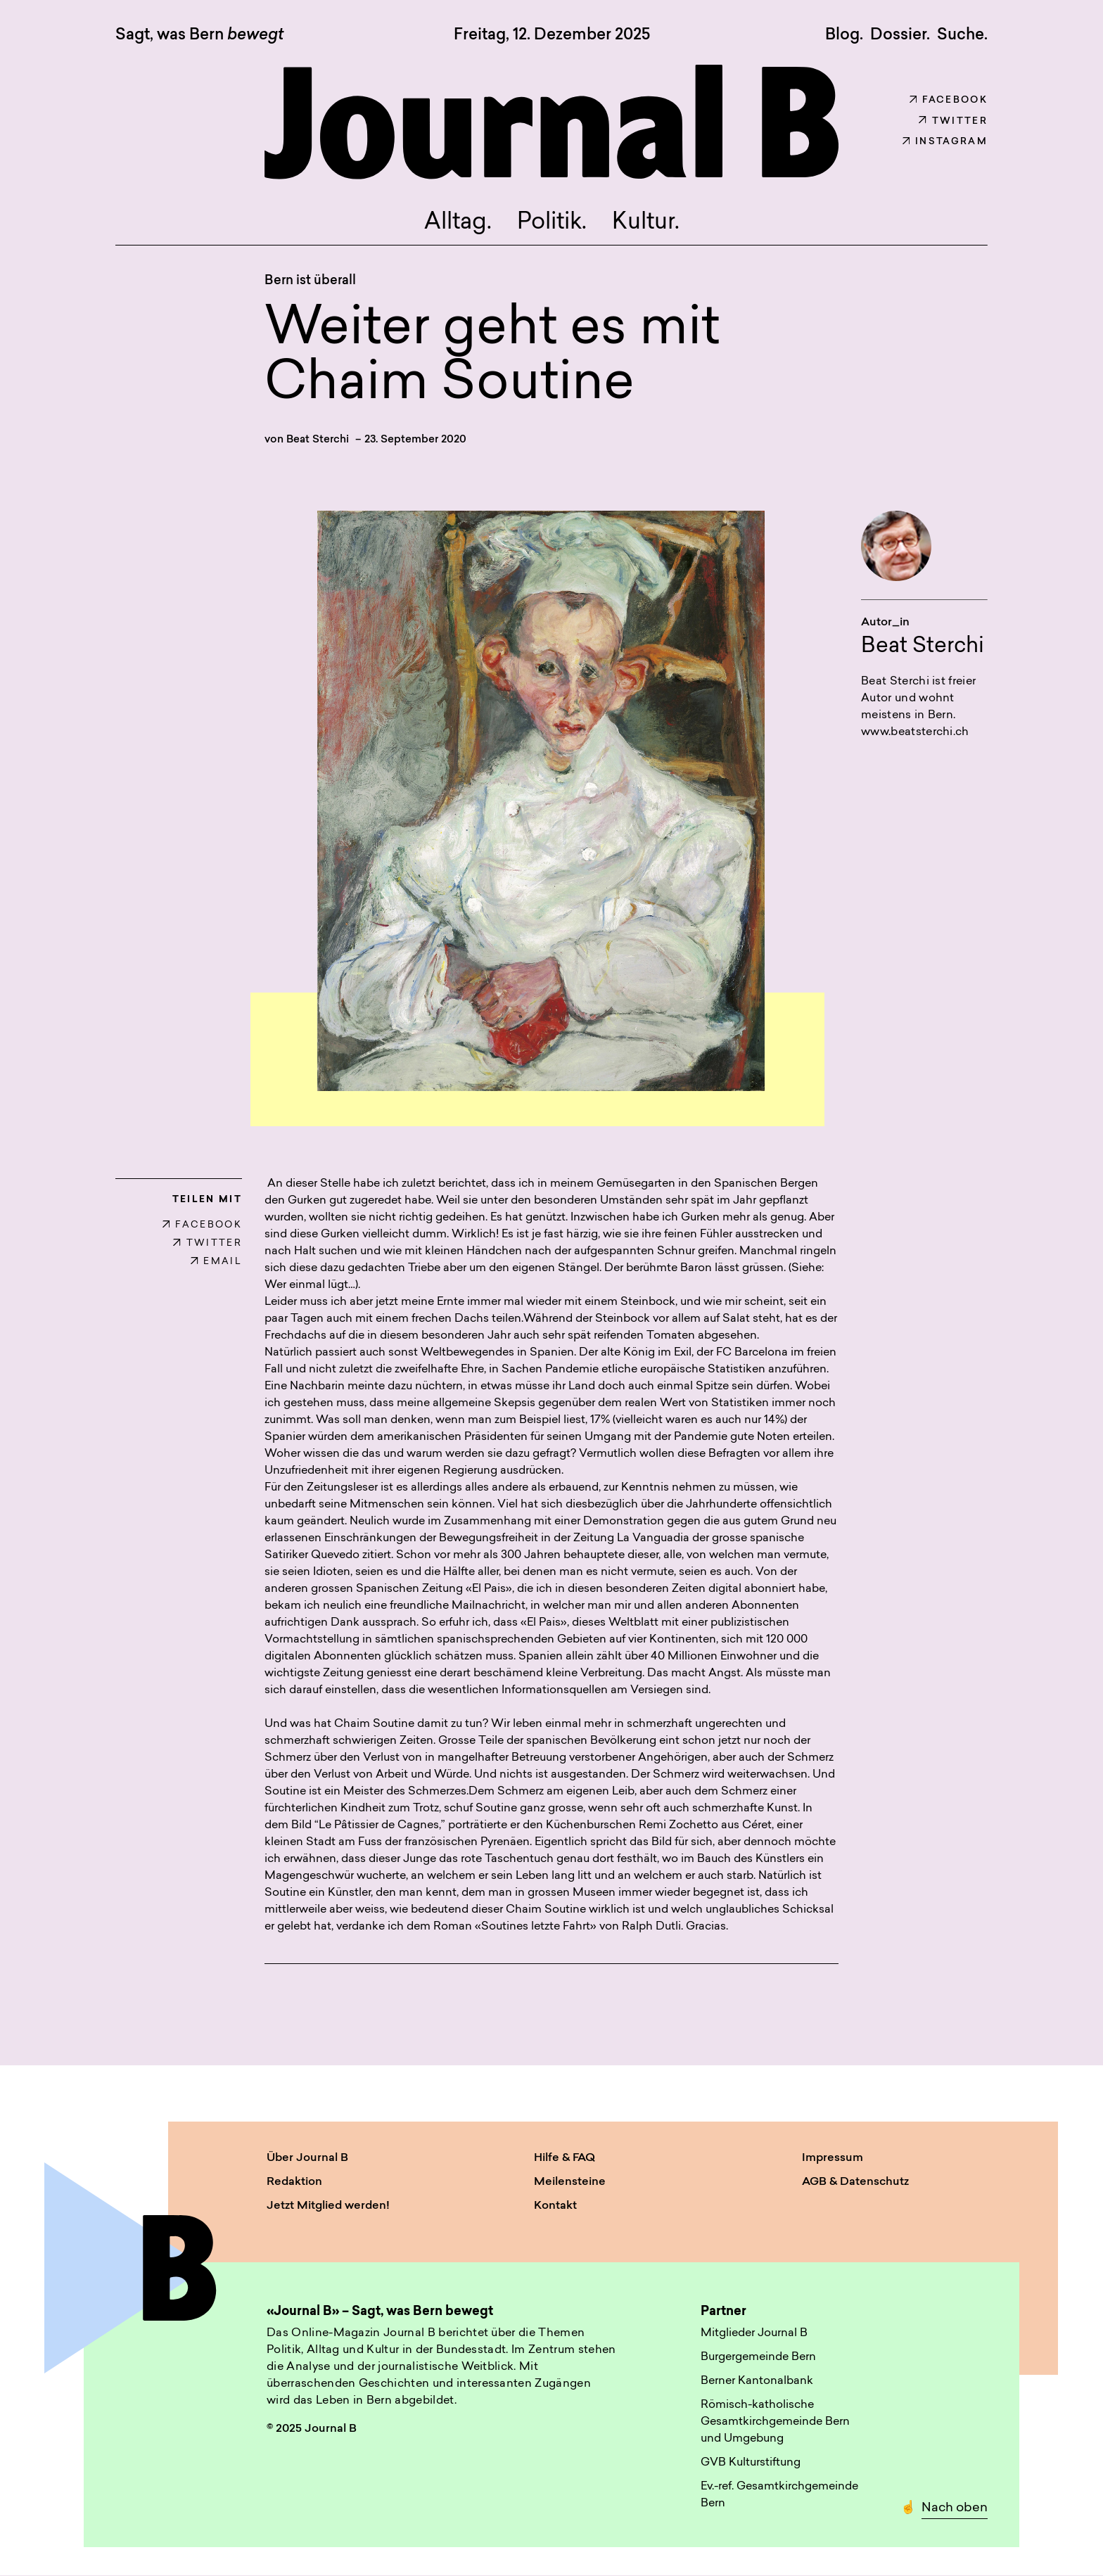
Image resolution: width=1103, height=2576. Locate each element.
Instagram (945, 141)
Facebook (949, 100)
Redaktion (294, 2182)
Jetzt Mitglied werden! (328, 2206)
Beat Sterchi (317, 440)
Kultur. (646, 223)
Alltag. (458, 223)
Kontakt (555, 2206)
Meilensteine (570, 2182)
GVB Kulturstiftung (751, 2462)
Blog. (844, 35)
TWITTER (207, 1243)
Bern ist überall (310, 281)
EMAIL (216, 1261)
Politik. (552, 223)
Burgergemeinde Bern (758, 2357)
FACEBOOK (202, 1225)
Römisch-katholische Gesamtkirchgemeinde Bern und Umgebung (775, 2421)
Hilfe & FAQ (564, 2158)
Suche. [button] (962, 35)
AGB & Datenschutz (855, 2182)
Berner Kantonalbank (757, 2381)
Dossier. (900, 35)
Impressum (832, 2158)
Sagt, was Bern (199, 36)
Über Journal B (307, 2158)
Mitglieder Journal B (754, 2333)
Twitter (953, 121)
